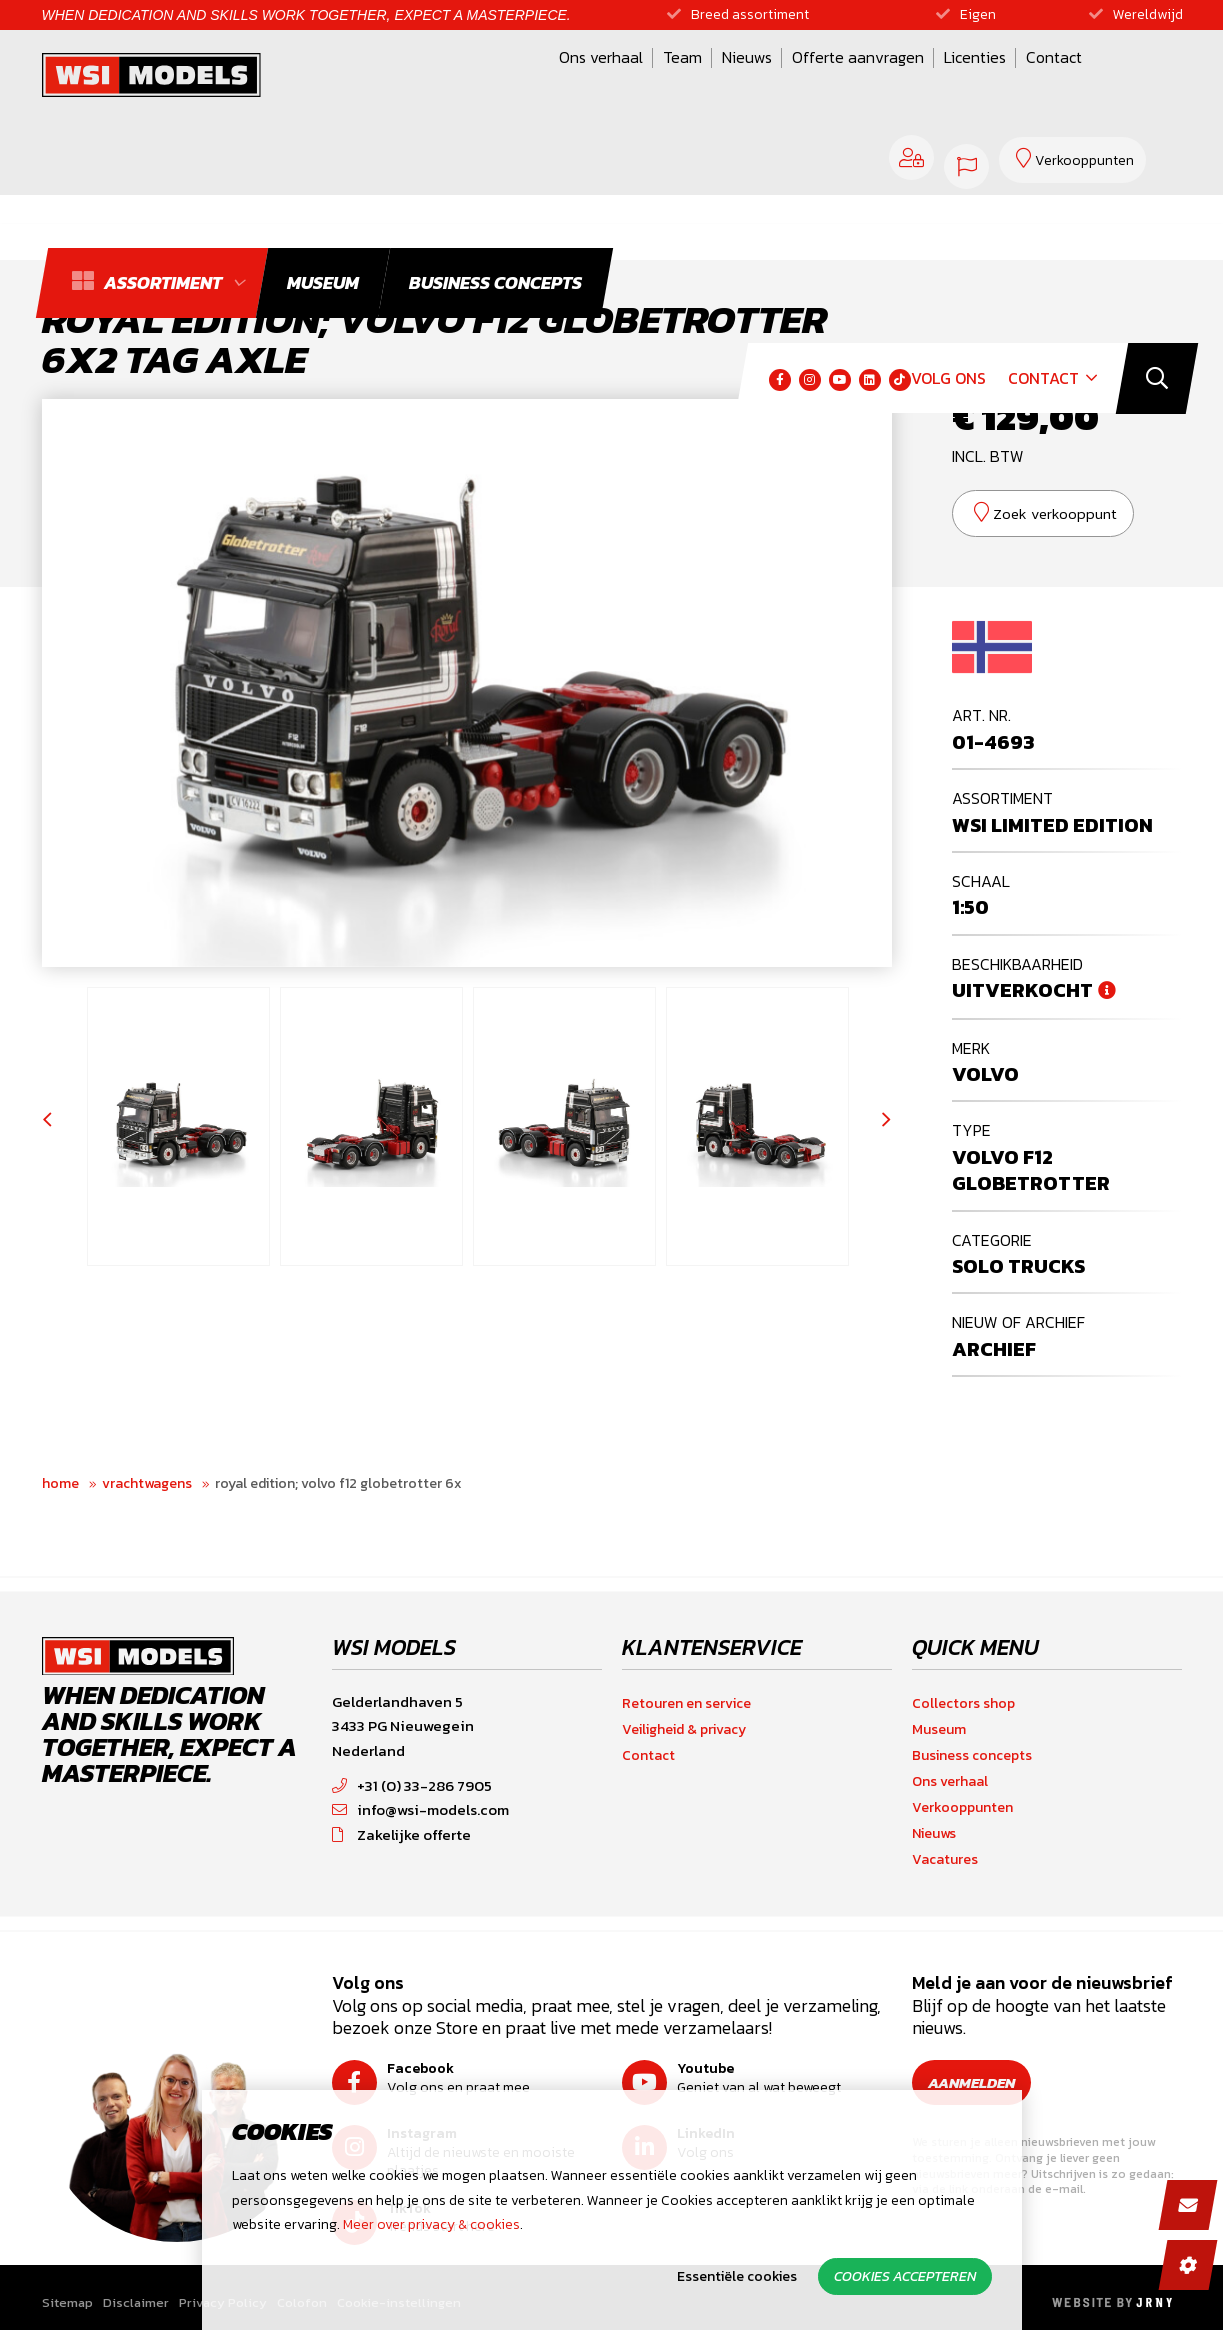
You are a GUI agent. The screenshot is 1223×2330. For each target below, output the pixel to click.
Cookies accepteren (905, 2276)
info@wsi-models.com (420, 1809)
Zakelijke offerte (401, 1834)
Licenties (784, 83)
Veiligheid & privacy (684, 1729)
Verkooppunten (962, 1807)
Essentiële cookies (737, 2276)
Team (491, 83)
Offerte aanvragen (667, 83)
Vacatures (945, 1859)
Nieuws (556, 83)
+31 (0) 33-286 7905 (412, 1785)
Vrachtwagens (147, 1483)
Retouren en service (686, 1703)
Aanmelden (979, 2082)
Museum (939, 1729)
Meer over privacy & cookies (431, 2224)
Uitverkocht (1022, 990)
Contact (863, 83)
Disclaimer (136, 2303)
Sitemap (67, 2303)
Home (60, 1483)
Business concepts (972, 1755)
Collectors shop (963, 1703)
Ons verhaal (410, 83)
